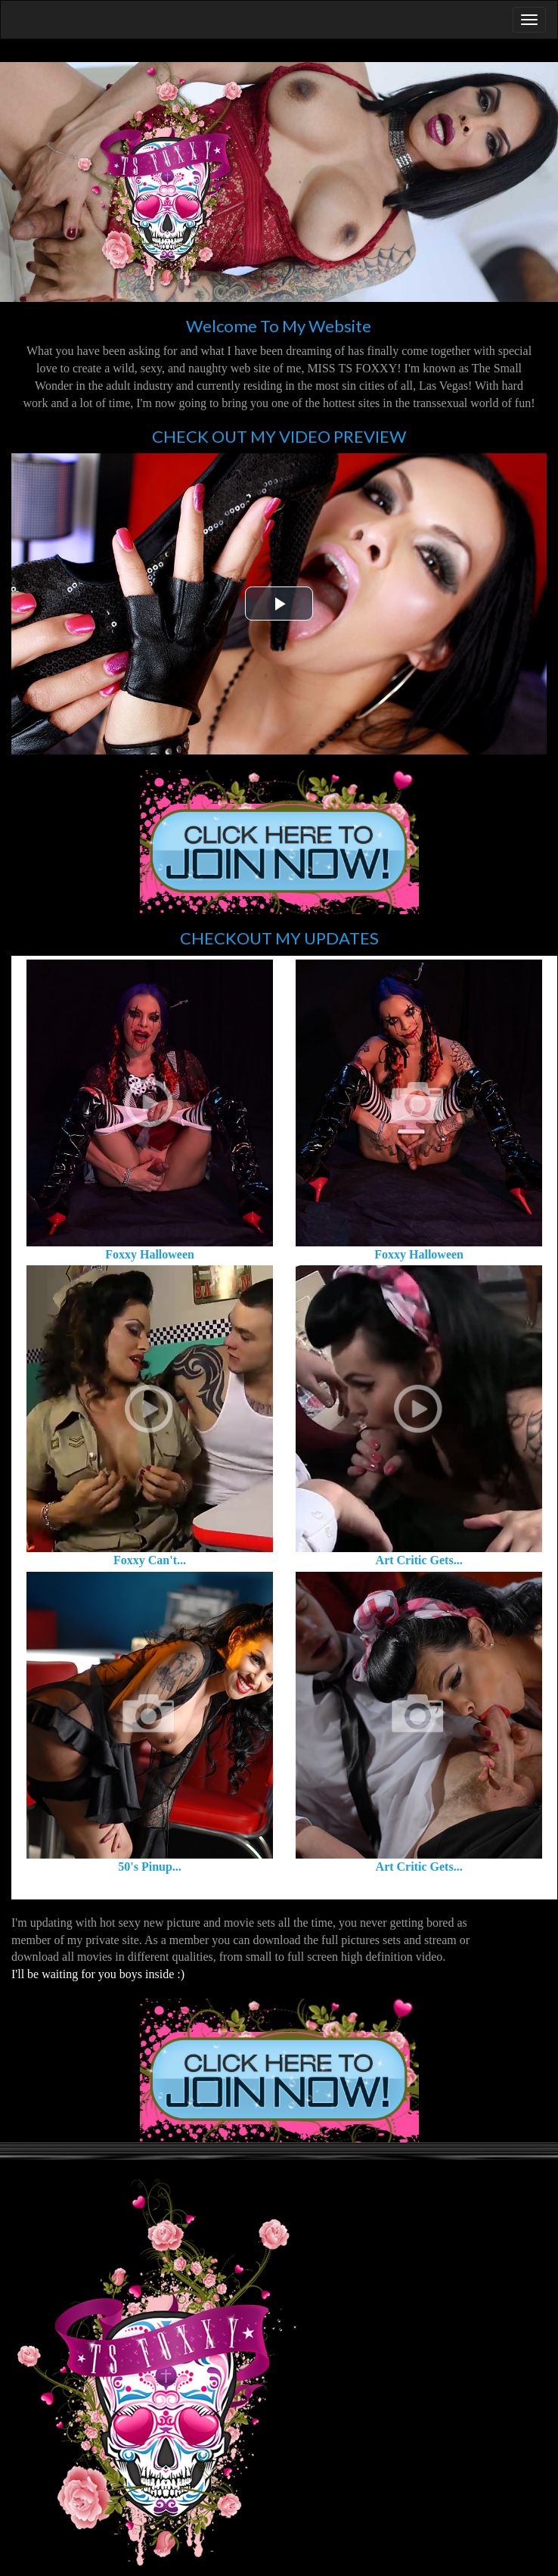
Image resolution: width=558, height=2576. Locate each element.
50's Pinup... (149, 1866)
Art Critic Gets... (419, 1560)
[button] (279, 603)
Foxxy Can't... (149, 1560)
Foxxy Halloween (149, 1254)
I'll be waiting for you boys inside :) (97, 1974)
